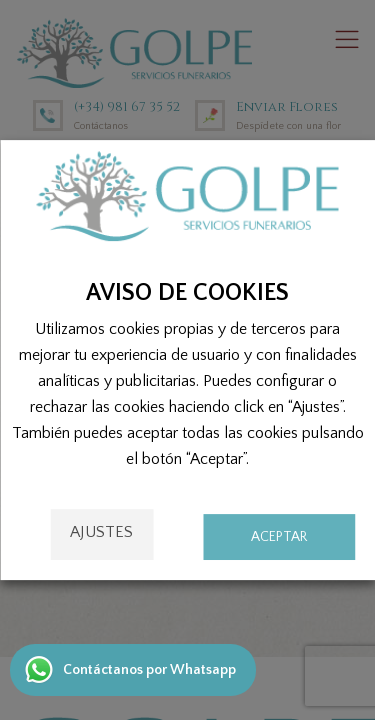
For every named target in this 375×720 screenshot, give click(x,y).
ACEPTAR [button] (279, 537)
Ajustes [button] (101, 532)
